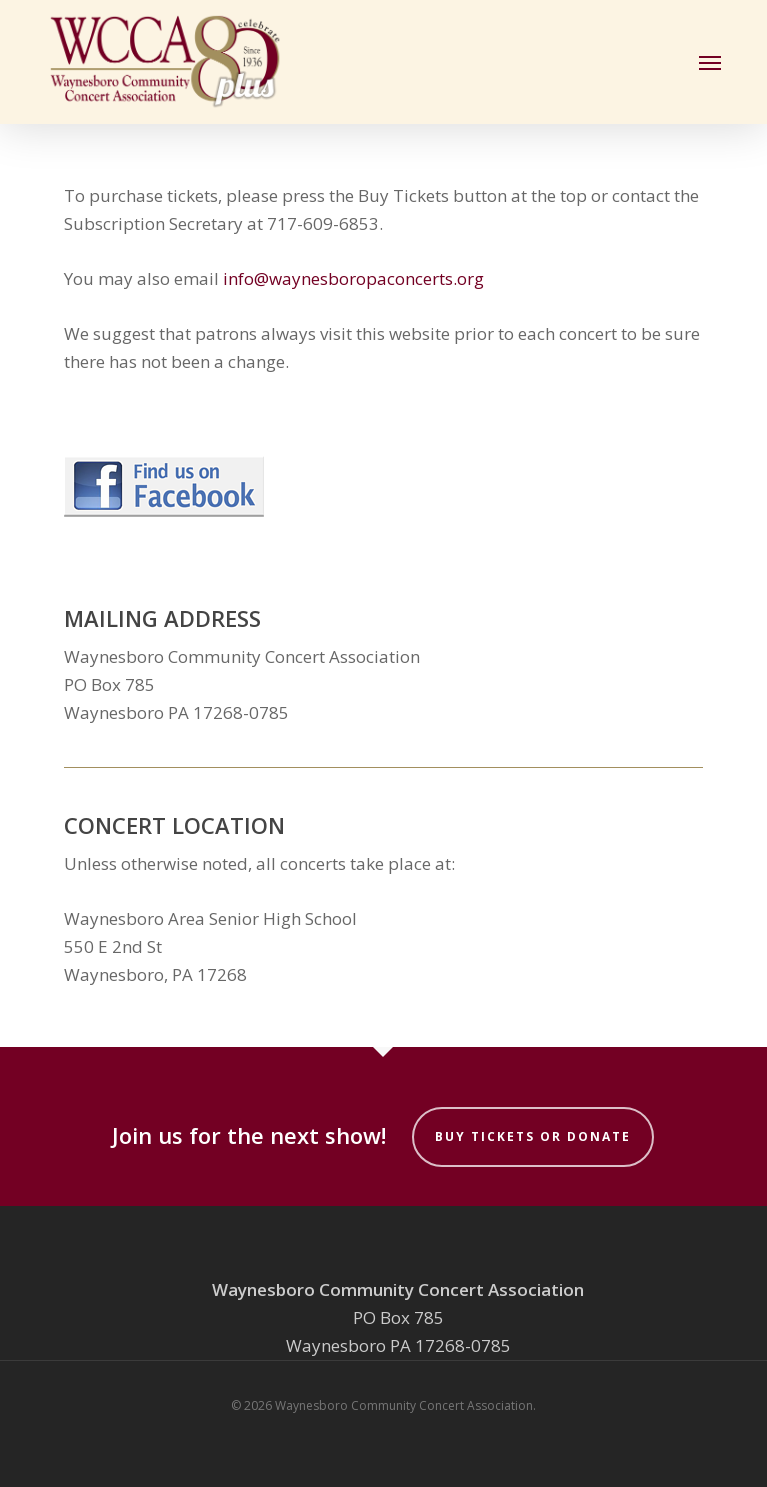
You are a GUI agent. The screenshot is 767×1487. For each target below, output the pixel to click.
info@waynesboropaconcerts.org (353, 278)
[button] (710, 62)
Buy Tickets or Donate (533, 1136)
